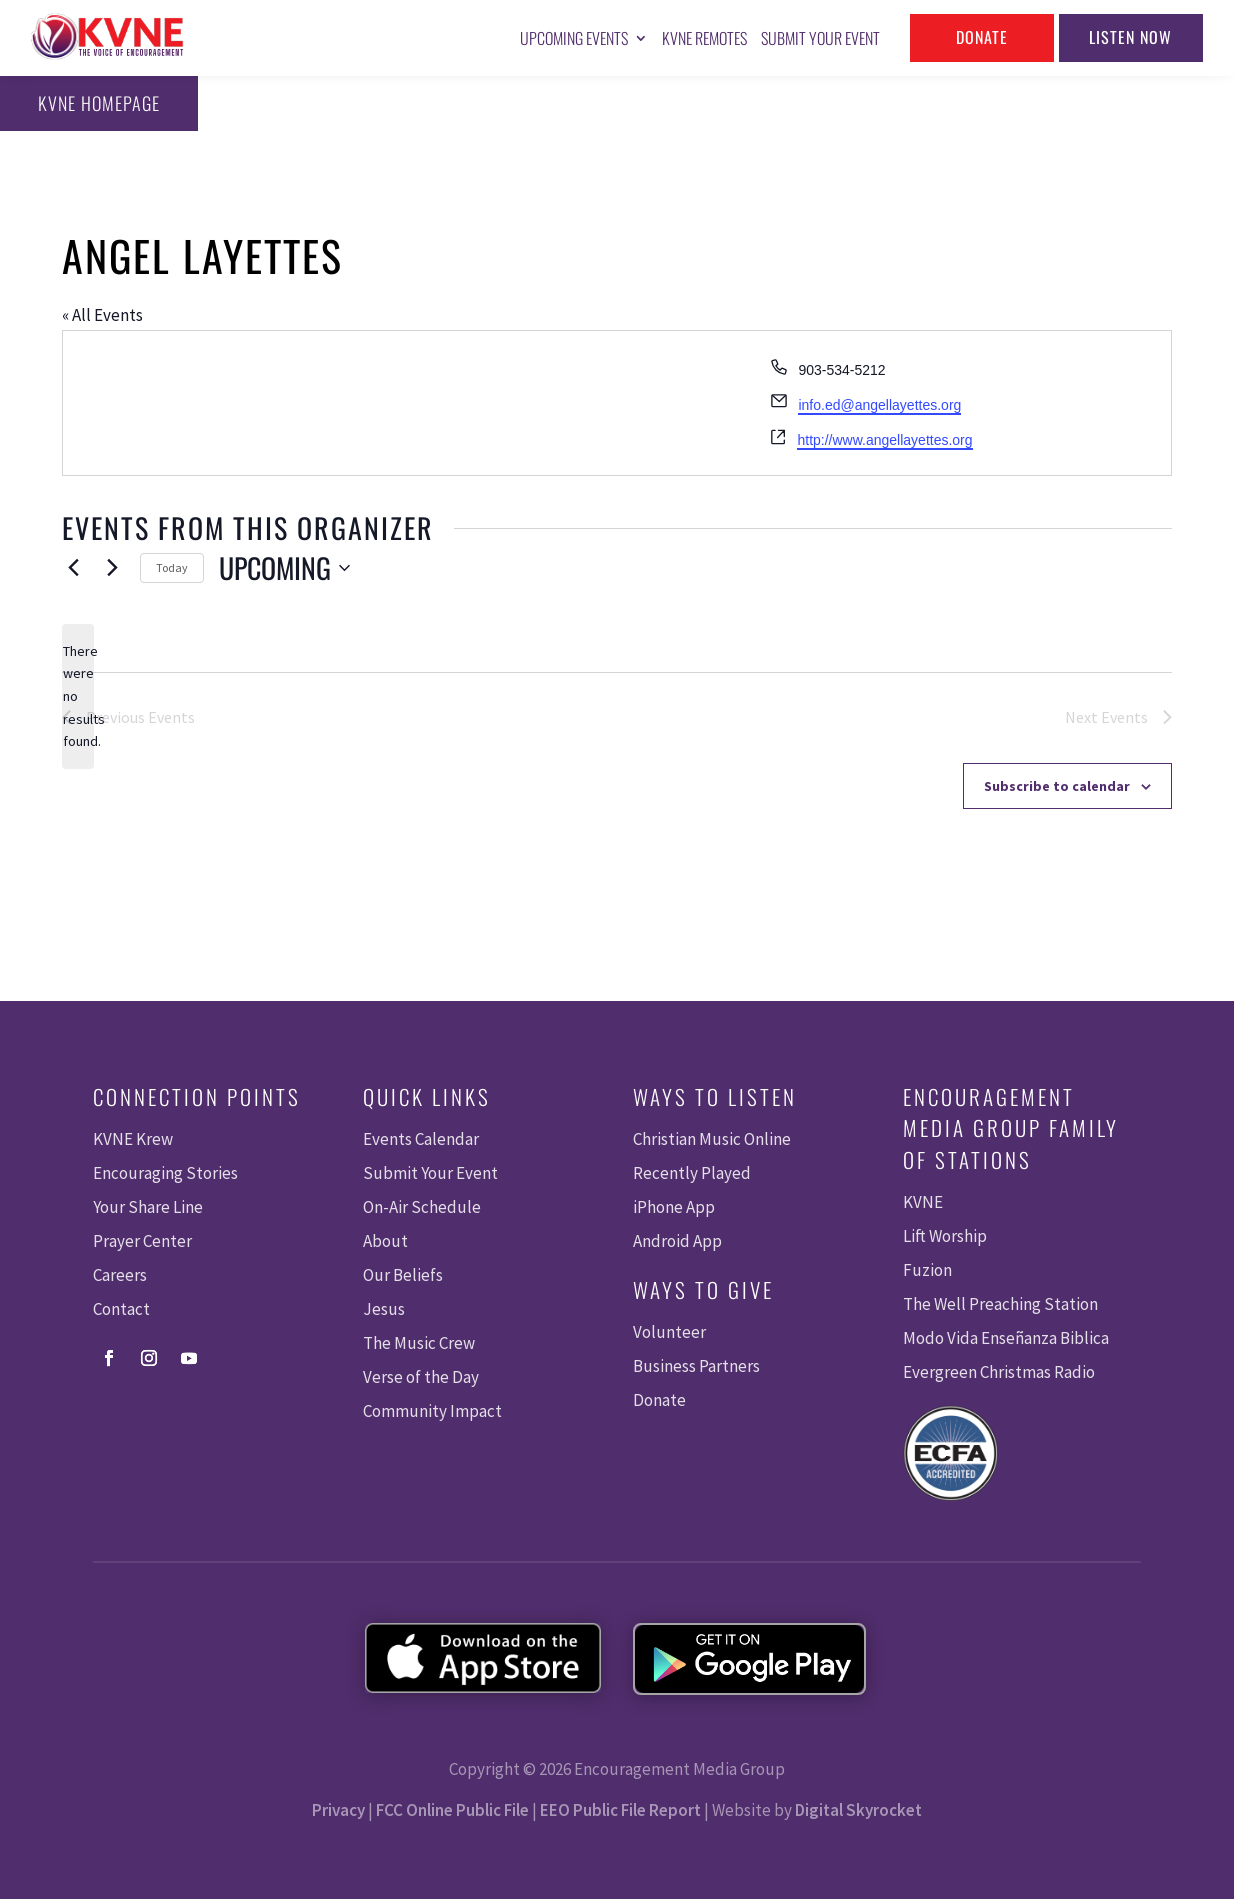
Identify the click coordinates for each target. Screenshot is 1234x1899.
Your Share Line (148, 1207)
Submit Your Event (820, 38)
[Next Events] (113, 568)
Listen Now (1130, 37)
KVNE (923, 1202)
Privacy (338, 1810)
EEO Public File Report (620, 1810)
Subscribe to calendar (1057, 786)
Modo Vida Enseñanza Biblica (1006, 1338)
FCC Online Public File (452, 1810)
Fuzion (927, 1270)
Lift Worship (945, 1236)
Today (172, 567)
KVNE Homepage (99, 103)
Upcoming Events (574, 38)
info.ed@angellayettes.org (879, 405)
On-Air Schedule (422, 1207)
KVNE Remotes (704, 38)
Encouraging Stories (165, 1173)
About (385, 1241)
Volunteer (669, 1332)
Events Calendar (421, 1139)
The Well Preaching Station (1000, 1304)
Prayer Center (142, 1241)
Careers (120, 1275)
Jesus (384, 1309)
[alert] (78, 696)
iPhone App (674, 1207)
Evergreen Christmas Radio (999, 1372)
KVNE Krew (133, 1139)
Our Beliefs (403, 1275)
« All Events (102, 315)
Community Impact (432, 1411)
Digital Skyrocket (858, 1810)
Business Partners (696, 1366)
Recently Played (692, 1173)
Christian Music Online (712, 1139)
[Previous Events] (74, 568)
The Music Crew (419, 1343)
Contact (121, 1309)
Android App (677, 1241)
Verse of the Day (421, 1377)
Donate (982, 37)
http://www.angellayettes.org (884, 440)
